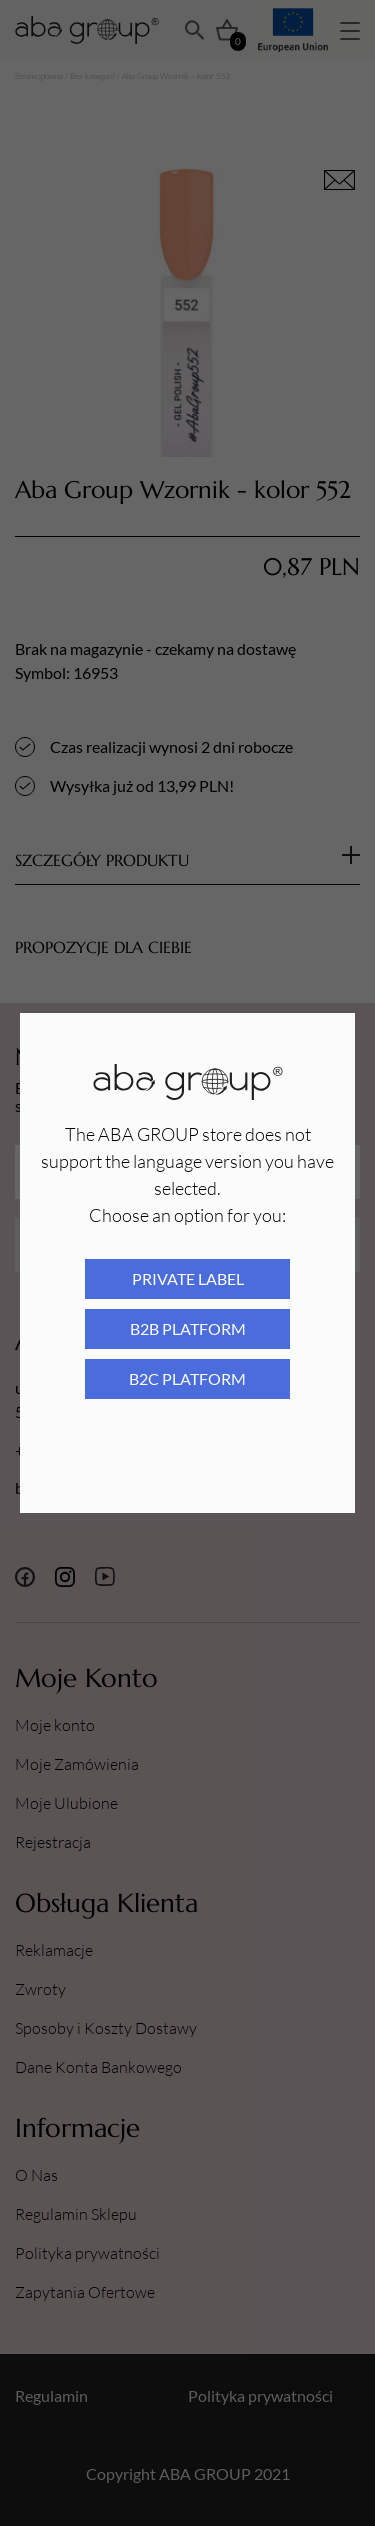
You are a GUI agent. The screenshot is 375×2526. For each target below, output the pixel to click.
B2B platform (188, 1328)
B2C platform (187, 1378)
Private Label (188, 1278)
